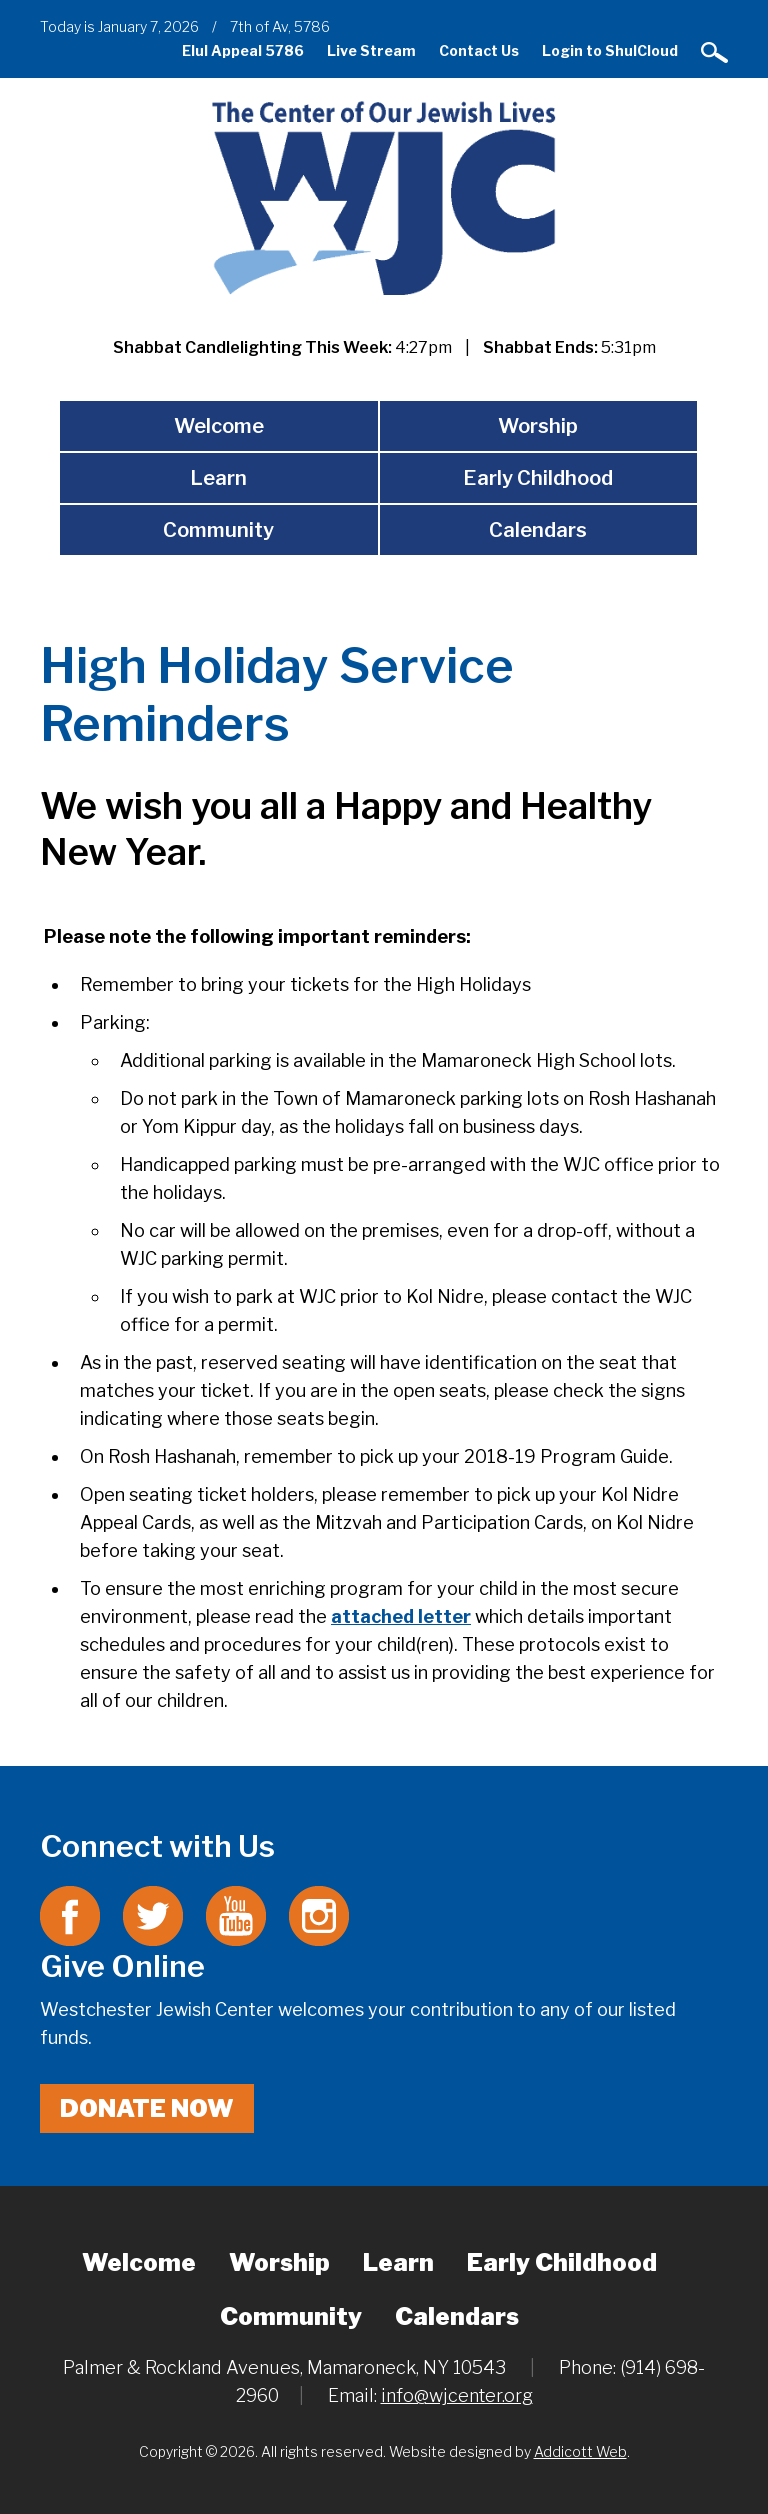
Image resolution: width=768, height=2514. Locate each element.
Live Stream (371, 50)
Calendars (538, 530)
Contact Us (479, 50)
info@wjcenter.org (457, 2395)
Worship (538, 426)
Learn (218, 478)
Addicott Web (580, 2451)
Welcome (219, 426)
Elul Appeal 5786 (243, 50)
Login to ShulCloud (610, 50)
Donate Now (147, 2108)
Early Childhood (538, 478)
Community (218, 530)
